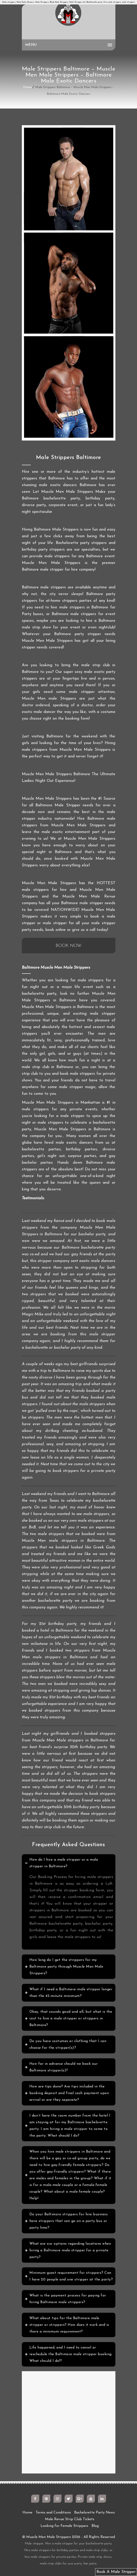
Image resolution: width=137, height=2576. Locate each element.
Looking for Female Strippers (64, 2526)
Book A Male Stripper (116, 2572)
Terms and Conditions (53, 2512)
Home (27, 87)
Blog (95, 2526)
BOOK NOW (69, 946)
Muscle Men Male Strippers (48, 2537)
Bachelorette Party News (94, 2512)
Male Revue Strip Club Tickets (69, 2519)
